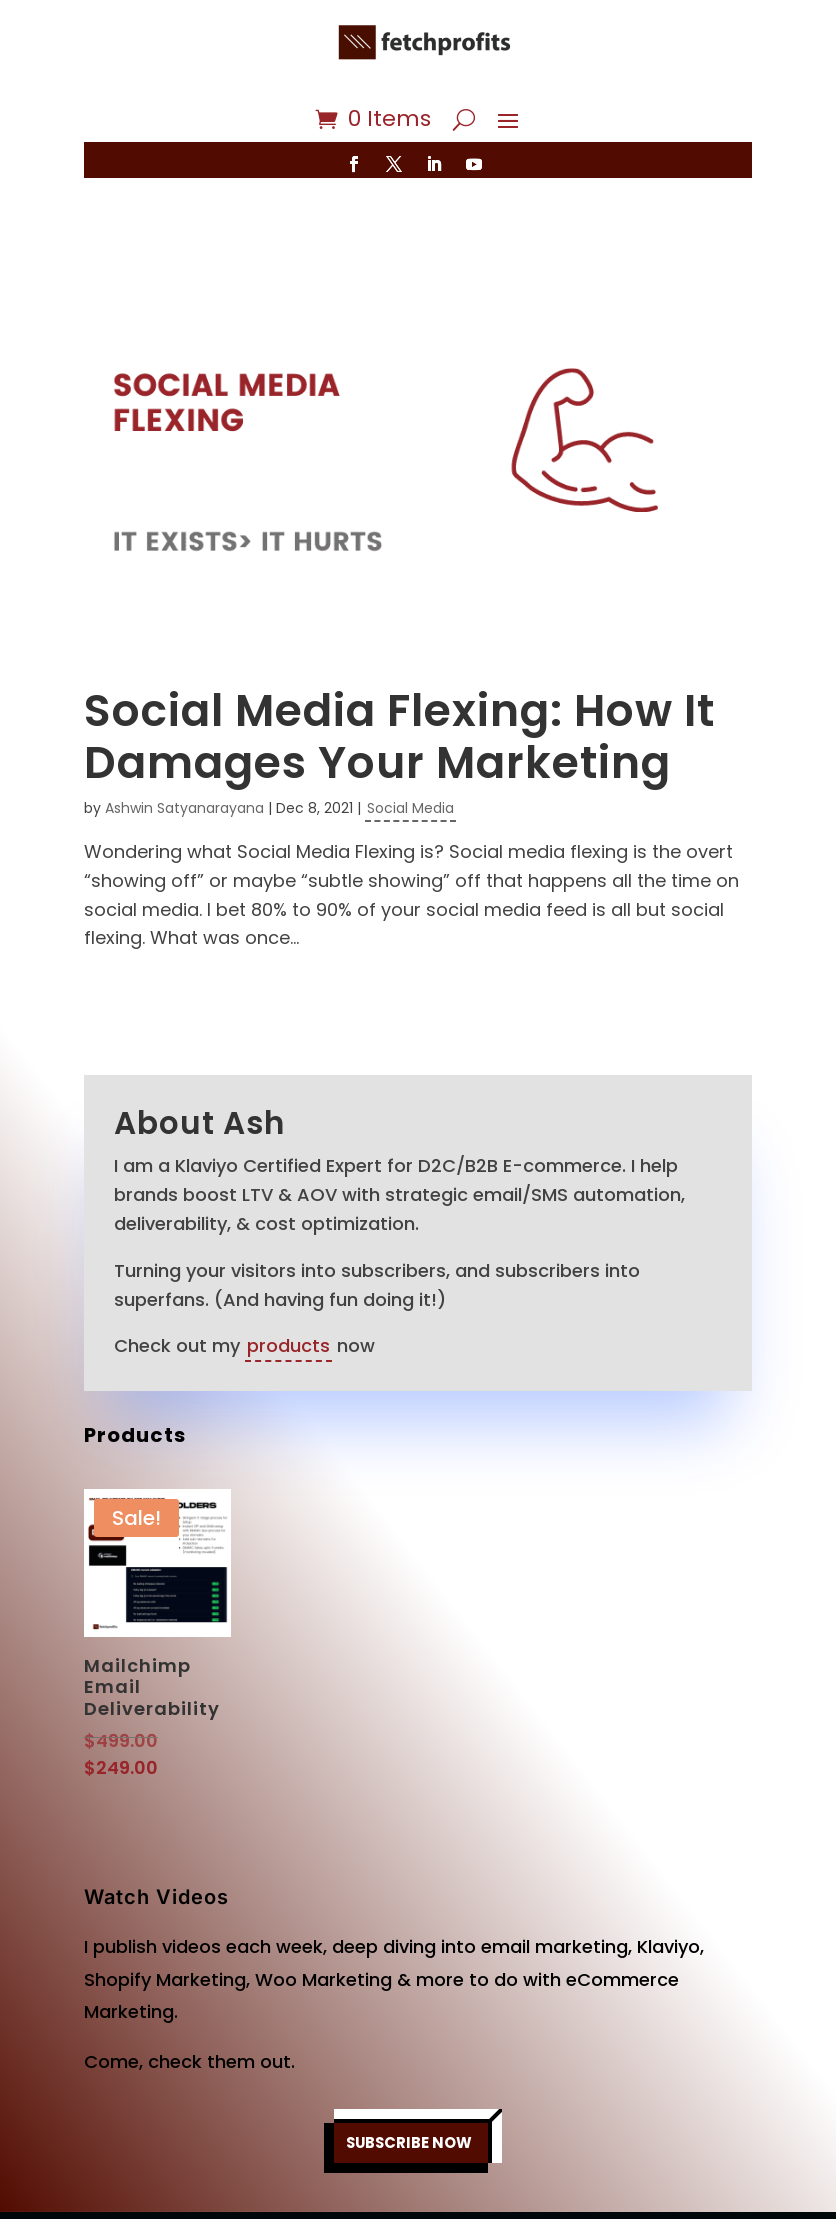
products (288, 1286)
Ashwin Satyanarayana (184, 749)
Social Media (410, 749)
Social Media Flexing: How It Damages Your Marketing (399, 678)
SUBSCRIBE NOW (408, 2083)
